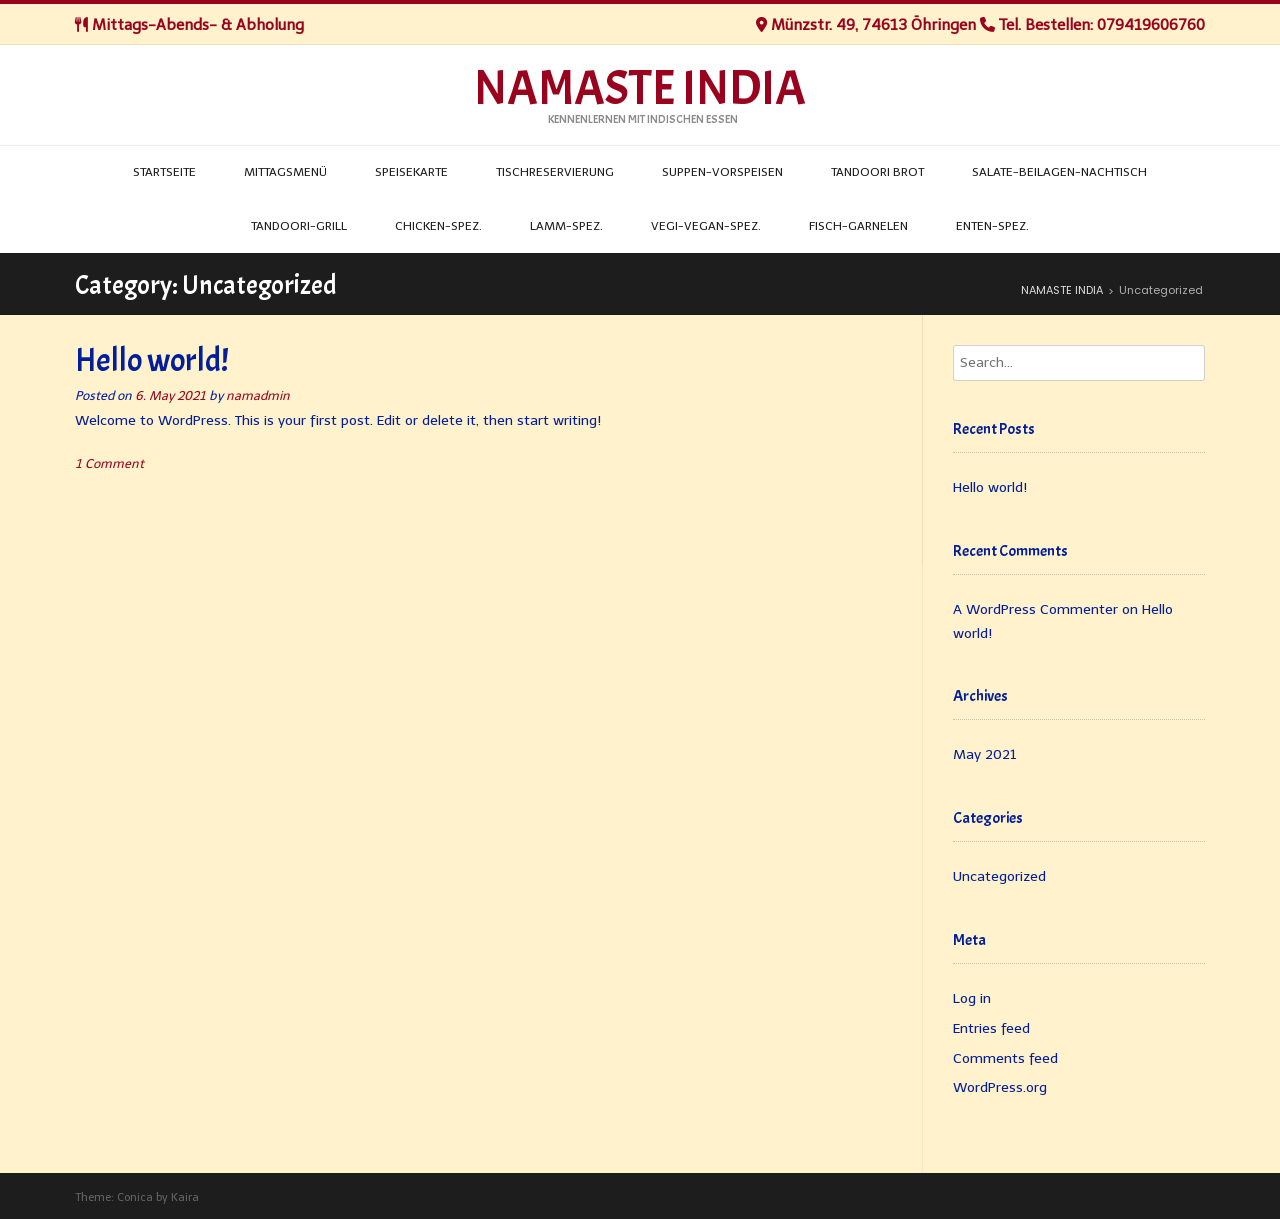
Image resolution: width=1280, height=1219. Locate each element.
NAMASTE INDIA (640, 89)
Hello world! (152, 360)
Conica (135, 1197)
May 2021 (985, 754)
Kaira (185, 1197)
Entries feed (991, 1028)
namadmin (258, 395)
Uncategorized (999, 876)
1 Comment (109, 463)
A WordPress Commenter (1035, 609)
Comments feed (1005, 1058)
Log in (972, 998)
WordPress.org (1000, 1087)
